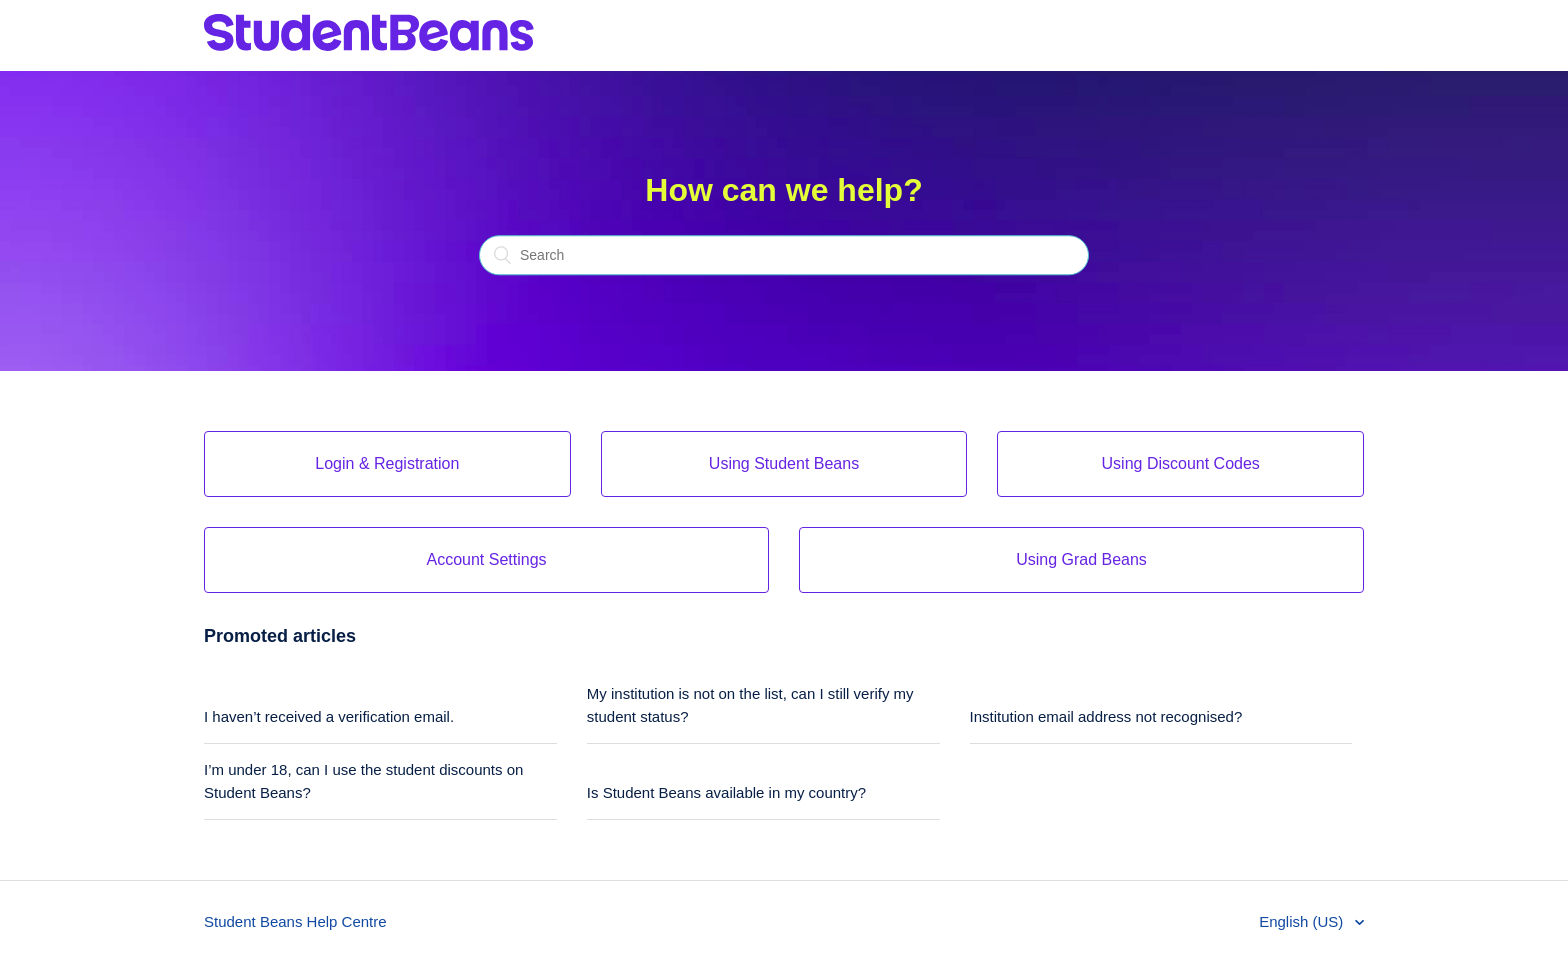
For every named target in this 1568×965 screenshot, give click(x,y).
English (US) (1303, 921)
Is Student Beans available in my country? (726, 792)
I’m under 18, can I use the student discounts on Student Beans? (363, 781)
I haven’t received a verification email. (329, 716)
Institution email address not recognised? (1106, 716)
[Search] (784, 256)
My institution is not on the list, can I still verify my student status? (750, 705)
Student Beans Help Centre (295, 921)
